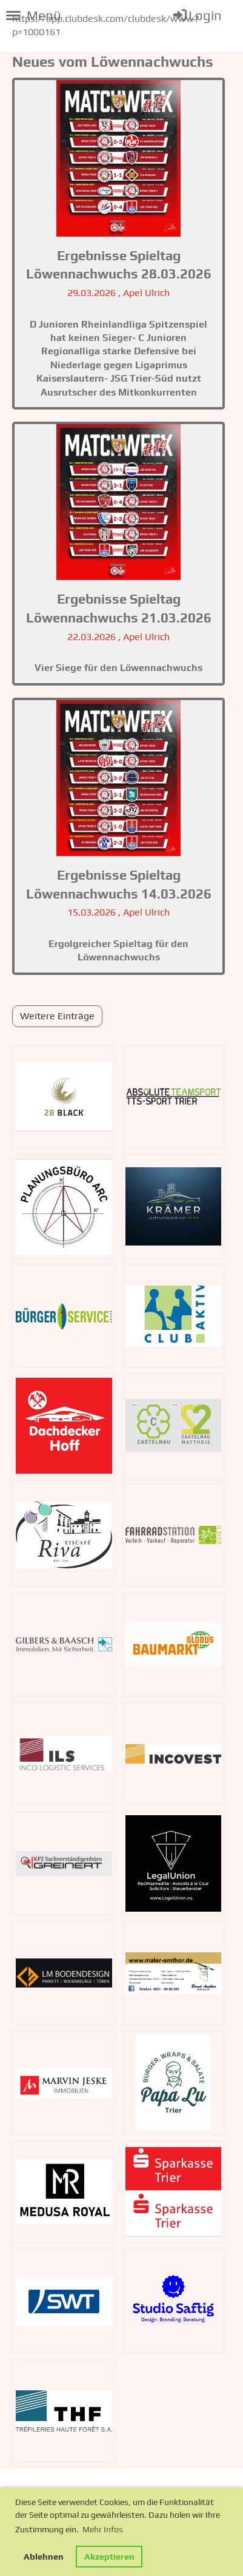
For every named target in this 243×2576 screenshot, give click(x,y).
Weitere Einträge (57, 1016)
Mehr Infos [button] (102, 2529)
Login (196, 15)
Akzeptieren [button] (109, 2556)
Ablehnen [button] (44, 2556)
